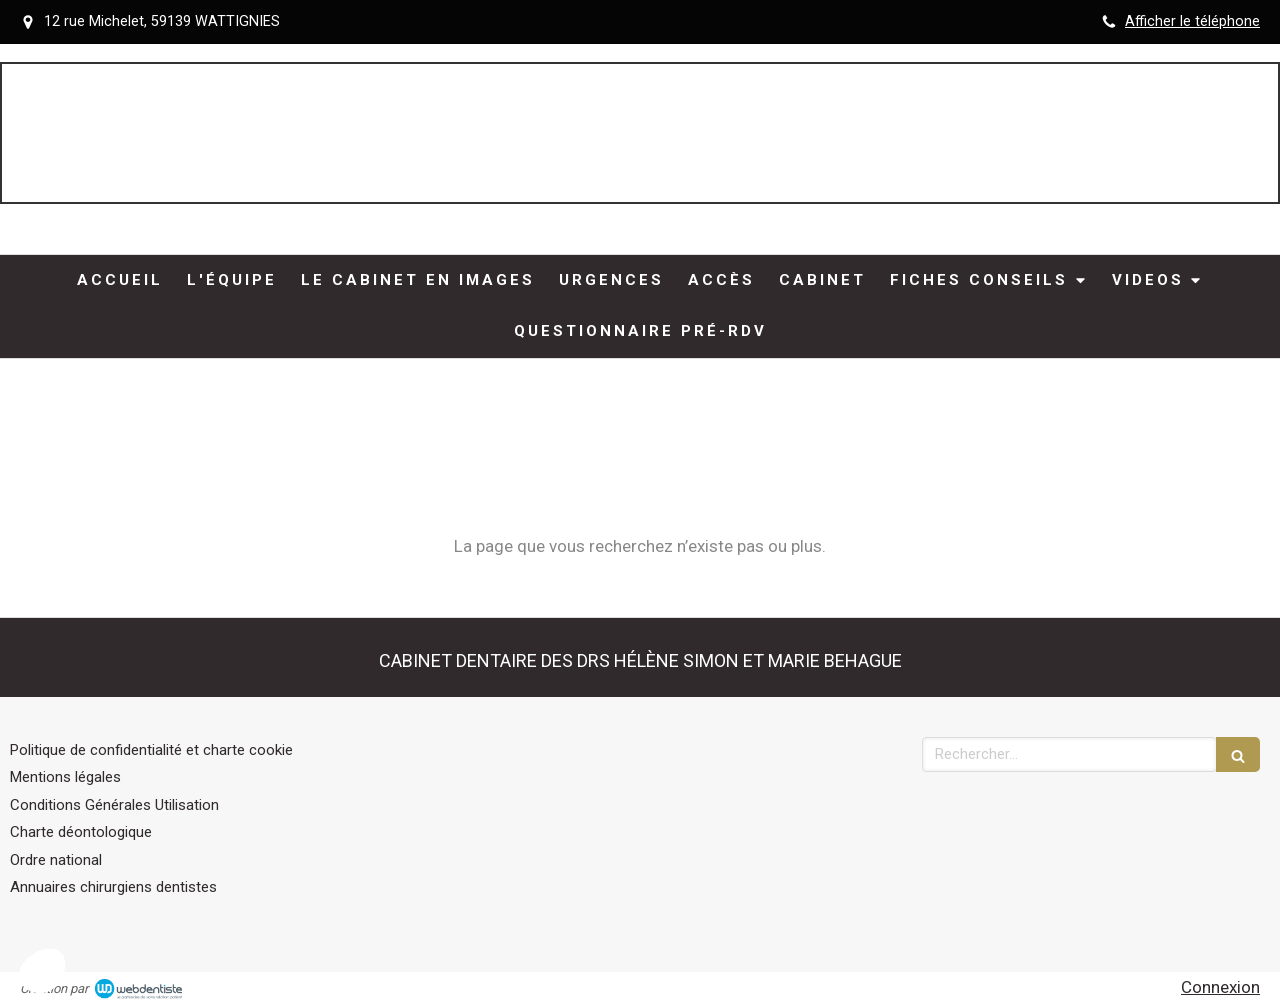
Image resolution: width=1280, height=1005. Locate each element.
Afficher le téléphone (1192, 21)
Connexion (1220, 987)
